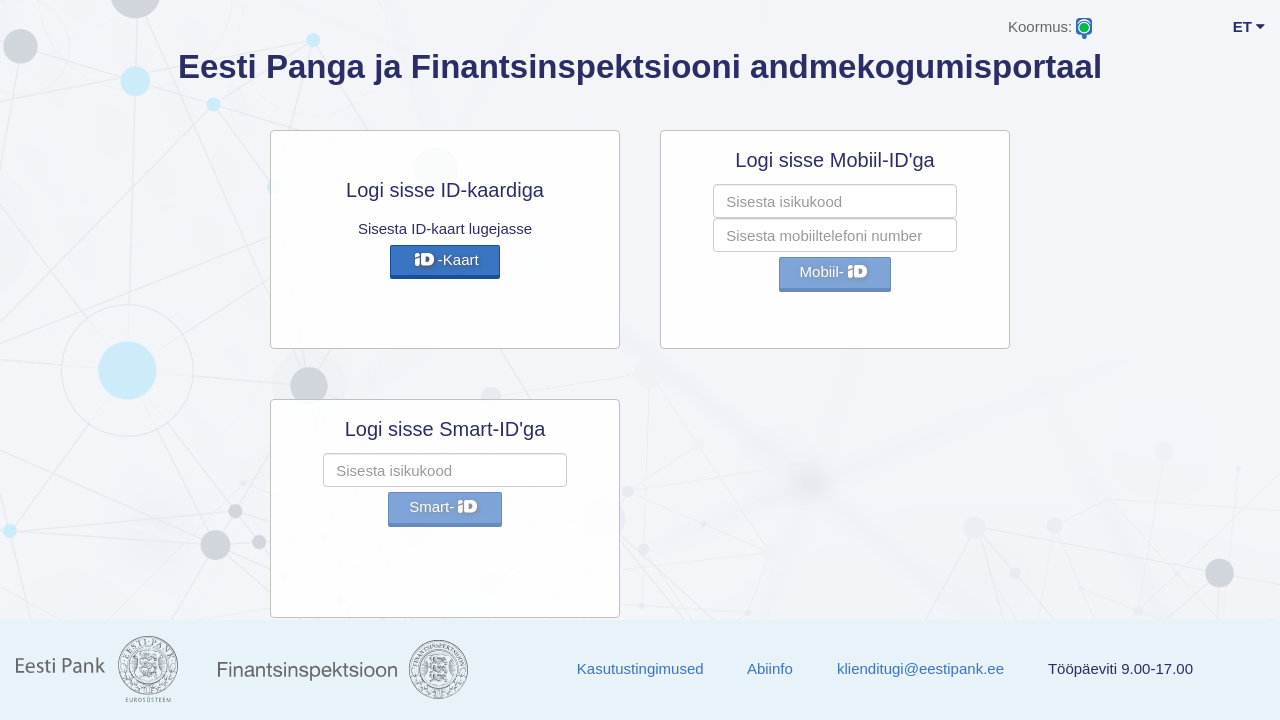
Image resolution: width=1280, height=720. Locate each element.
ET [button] (1249, 26)
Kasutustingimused (640, 668)
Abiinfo (770, 668)
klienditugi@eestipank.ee (920, 668)
